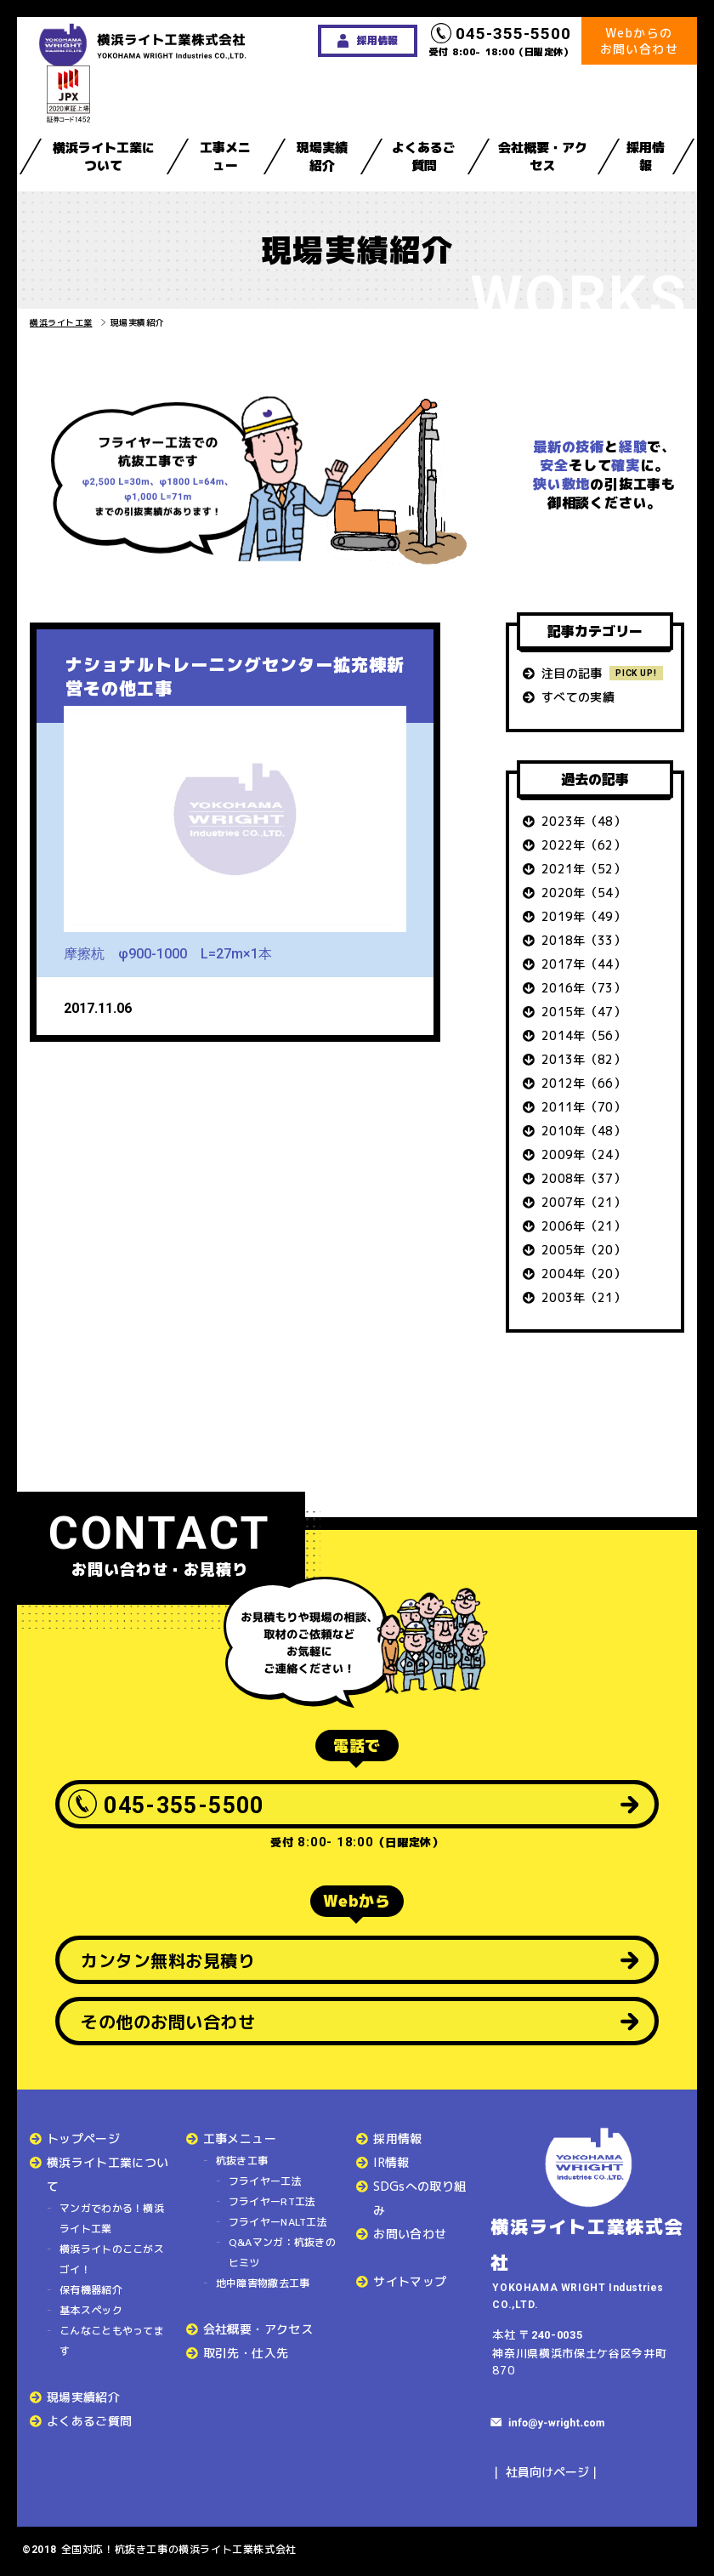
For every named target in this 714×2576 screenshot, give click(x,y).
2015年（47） (583, 1012)
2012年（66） (583, 1083)
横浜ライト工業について (104, 156)
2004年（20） (583, 1273)
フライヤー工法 (265, 2181)
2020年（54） (583, 892)
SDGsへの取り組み (419, 2198)
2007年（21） (583, 1202)
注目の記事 (572, 673)
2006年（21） (583, 1226)
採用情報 (645, 156)
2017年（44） (583, 964)
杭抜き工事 (242, 2160)
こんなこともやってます (112, 2340)
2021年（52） (583, 869)
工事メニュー (225, 156)
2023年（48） (583, 821)
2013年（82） (583, 1059)
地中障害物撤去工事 (263, 2283)
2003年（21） (583, 1297)
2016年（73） (583, 988)
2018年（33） (583, 940)
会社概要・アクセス (542, 156)
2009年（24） (583, 1154)
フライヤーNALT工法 (278, 2222)
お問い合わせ (409, 2234)
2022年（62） (583, 845)
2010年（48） (583, 1131)
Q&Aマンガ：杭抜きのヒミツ (282, 2252)
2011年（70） (583, 1107)
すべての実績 (578, 697)
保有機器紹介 (91, 2290)
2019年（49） (583, 916)
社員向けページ (547, 2472)
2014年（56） (583, 1035)
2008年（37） (583, 1178)
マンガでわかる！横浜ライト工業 (112, 2218)
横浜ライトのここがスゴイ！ (112, 2259)
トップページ (83, 2138)
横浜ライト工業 (61, 322)
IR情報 (391, 2162)
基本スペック (91, 2310)
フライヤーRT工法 (272, 2201)
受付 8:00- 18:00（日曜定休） (501, 41)
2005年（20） (583, 1250)
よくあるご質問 (424, 156)
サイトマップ (409, 2281)
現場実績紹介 (322, 156)
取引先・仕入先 (245, 2353)
